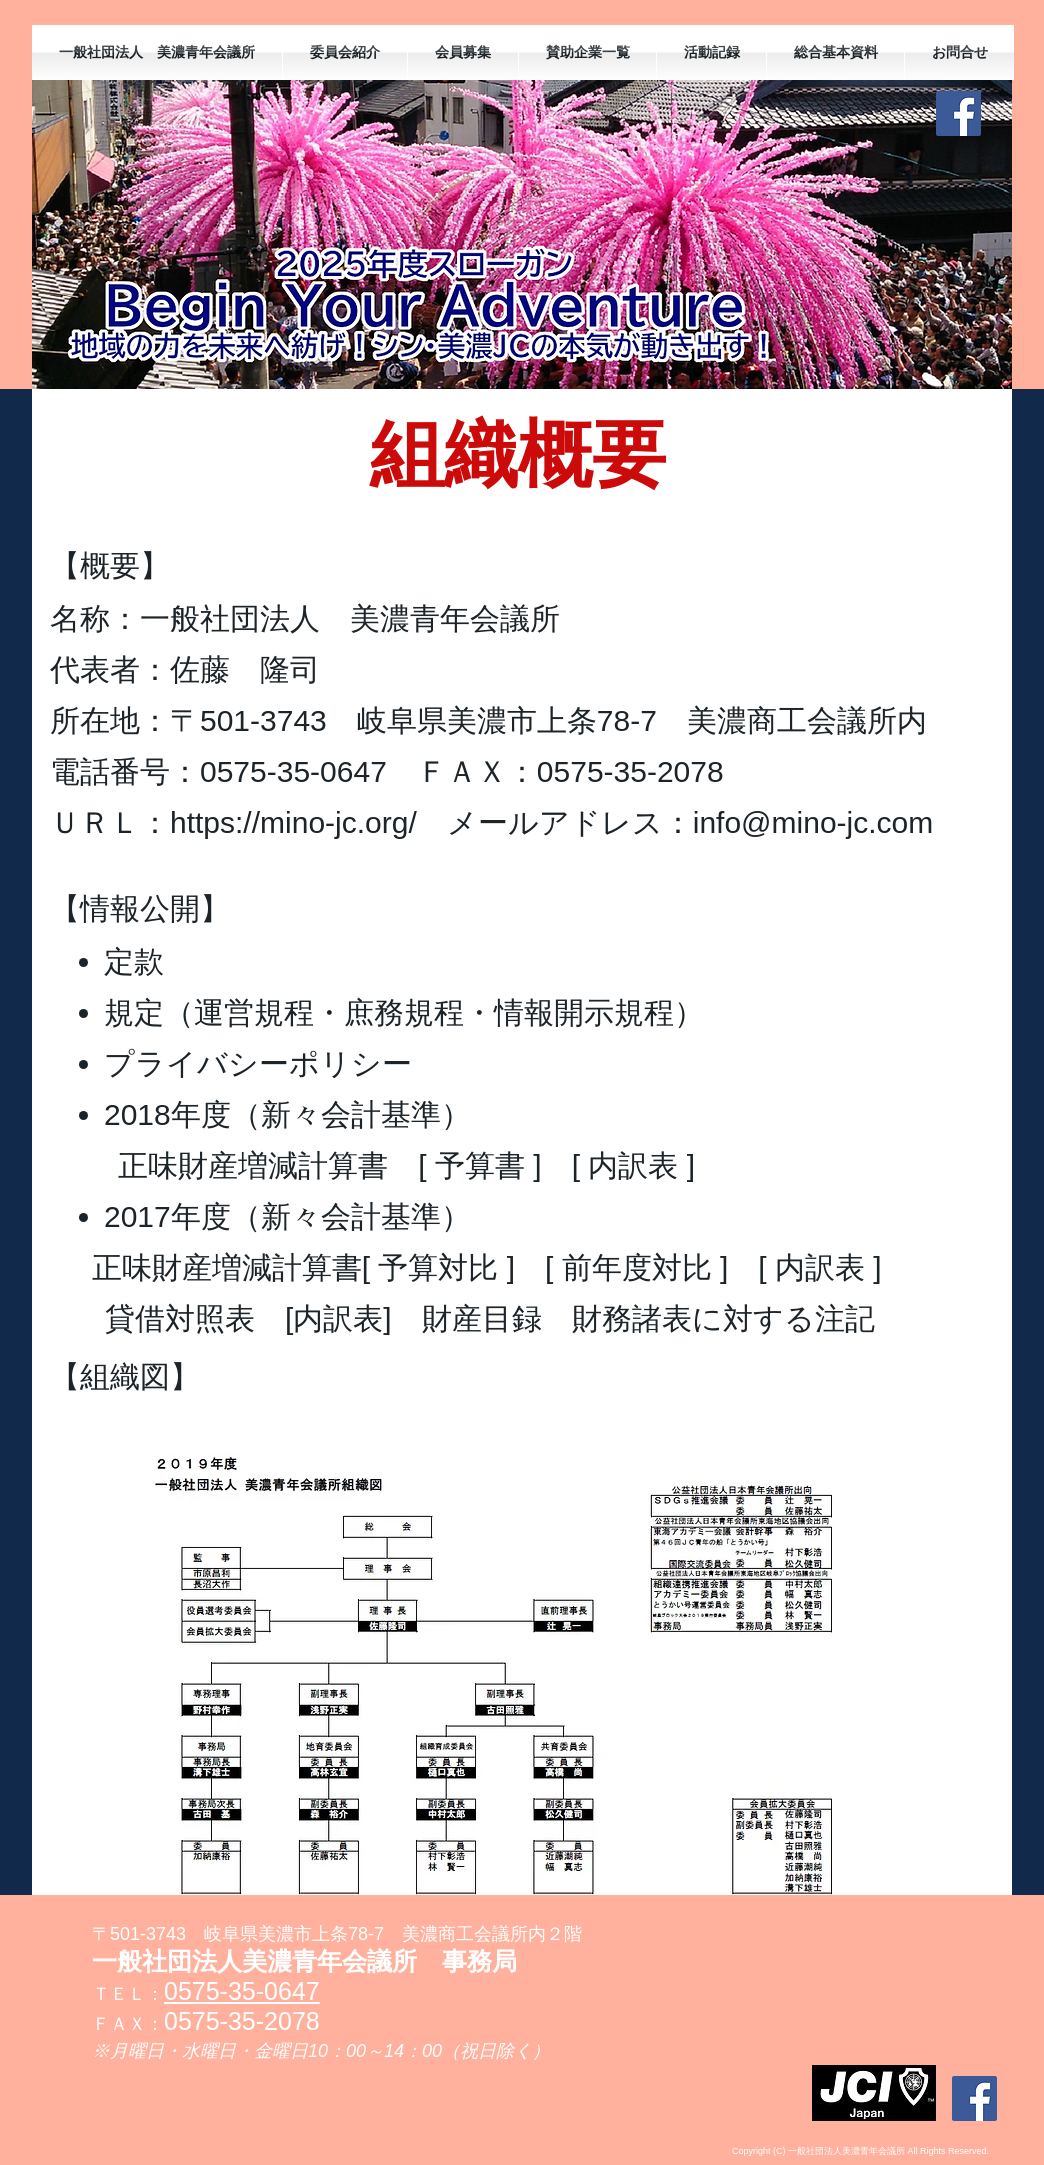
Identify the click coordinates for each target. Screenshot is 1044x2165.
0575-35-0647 (242, 1991)
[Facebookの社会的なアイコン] (958, 113)
